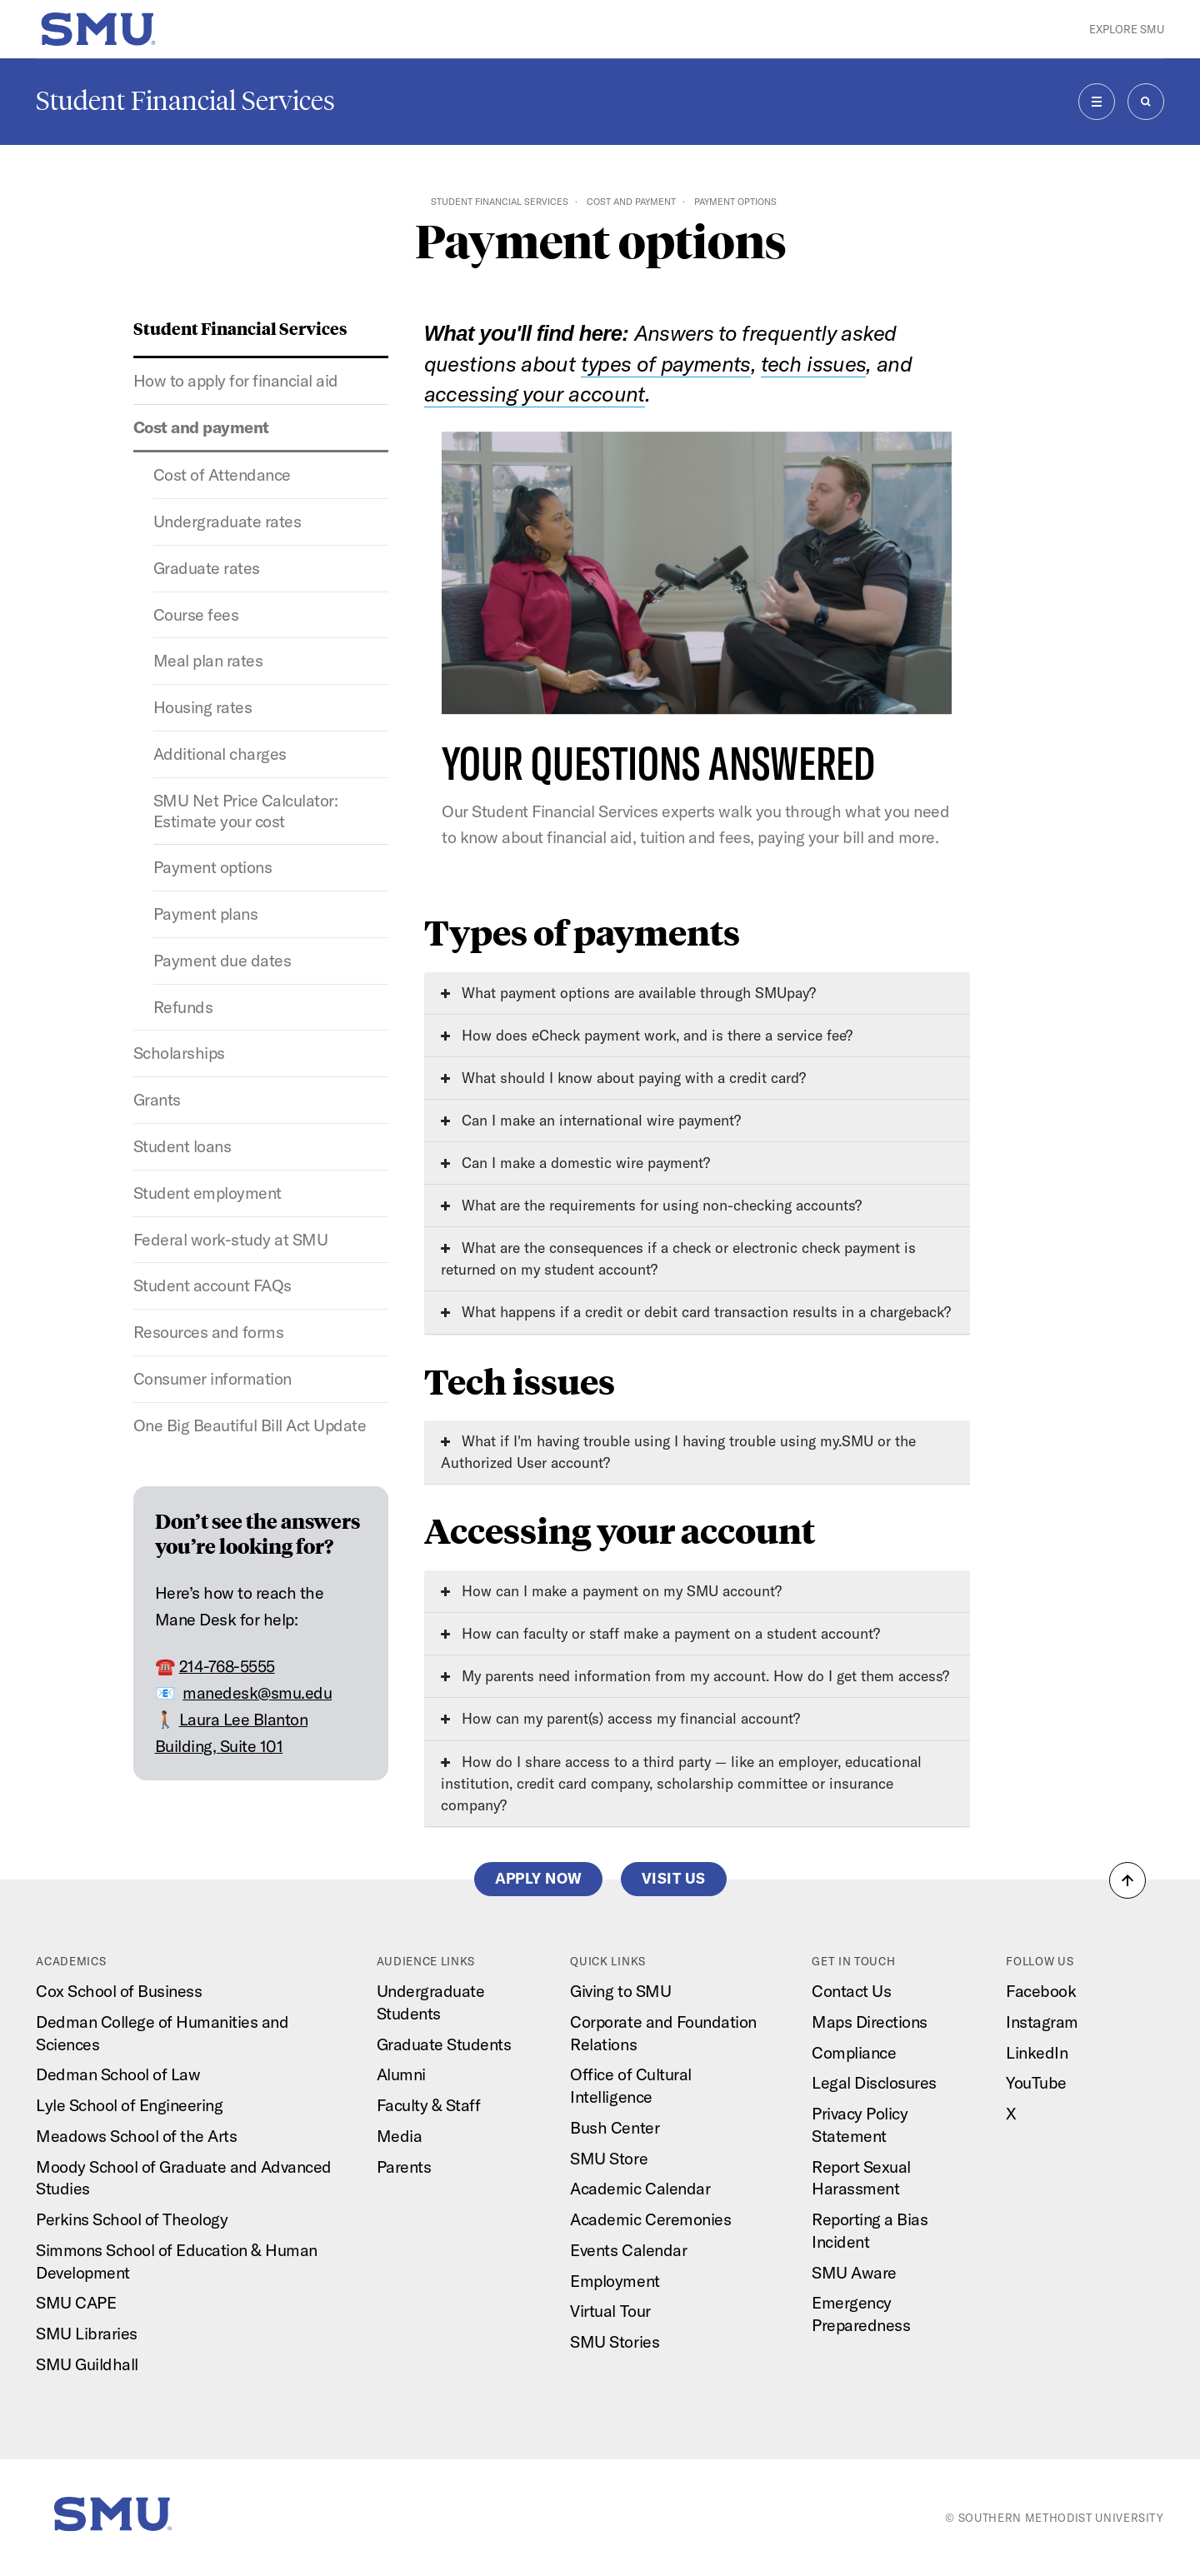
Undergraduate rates (227, 521)
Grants (157, 1099)
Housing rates (202, 706)
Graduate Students (444, 2044)
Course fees (196, 614)
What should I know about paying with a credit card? (623, 1077)
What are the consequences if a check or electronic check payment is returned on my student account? (678, 1258)
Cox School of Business (119, 1990)
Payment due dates (222, 960)
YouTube (1036, 2082)
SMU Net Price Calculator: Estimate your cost (245, 810)
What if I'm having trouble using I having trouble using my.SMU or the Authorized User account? (678, 1451)
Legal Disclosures (874, 2082)
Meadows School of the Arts (136, 2135)
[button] (1127, 1880)
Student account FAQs (212, 1285)
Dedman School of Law (118, 2074)
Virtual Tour (610, 2310)
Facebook (1041, 1990)
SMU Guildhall (87, 2364)
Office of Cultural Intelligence (630, 2085)
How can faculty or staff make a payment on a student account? (660, 1633)
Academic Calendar (640, 2188)
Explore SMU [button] (1126, 29)
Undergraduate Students (431, 2002)
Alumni (401, 2074)
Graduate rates (206, 567)
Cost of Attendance (222, 474)
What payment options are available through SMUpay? (628, 992)
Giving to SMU (620, 1990)
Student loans (182, 1146)
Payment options (212, 866)
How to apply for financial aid (235, 380)
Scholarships (179, 1052)
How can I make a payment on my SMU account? (611, 1591)
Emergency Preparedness (861, 2313)
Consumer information (212, 1378)
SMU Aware (854, 2272)
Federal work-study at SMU (230, 1239)
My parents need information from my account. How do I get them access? (695, 1676)
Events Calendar (628, 2249)
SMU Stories (614, 2341)
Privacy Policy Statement (860, 2124)
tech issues (813, 363)
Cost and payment (631, 201)
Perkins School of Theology (132, 2219)
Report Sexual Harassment (861, 2177)
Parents (404, 2166)
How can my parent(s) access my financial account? (620, 1718)
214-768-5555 (227, 1665)
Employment (614, 2280)
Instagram (1042, 2021)
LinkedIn (1037, 2052)
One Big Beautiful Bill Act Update (250, 1425)
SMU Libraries (87, 2333)
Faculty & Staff (429, 2104)
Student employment (207, 1192)
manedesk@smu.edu (257, 1692)
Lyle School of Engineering (129, 2104)
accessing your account (534, 393)
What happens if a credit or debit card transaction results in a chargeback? (696, 1311)
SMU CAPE (76, 2302)
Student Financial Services (185, 100)
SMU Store (609, 2158)
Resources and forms (208, 1331)
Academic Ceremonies (650, 2219)
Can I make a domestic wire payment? (575, 1162)
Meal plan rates (208, 660)
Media (399, 2135)
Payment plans (205, 913)
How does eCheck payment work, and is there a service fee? (646, 1035)
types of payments (666, 363)
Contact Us (851, 1990)
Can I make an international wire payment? (591, 1120)
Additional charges (220, 753)
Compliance (854, 2052)
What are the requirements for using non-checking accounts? (651, 1205)
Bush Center (614, 2127)
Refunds (183, 1006)
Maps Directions (870, 2021)
